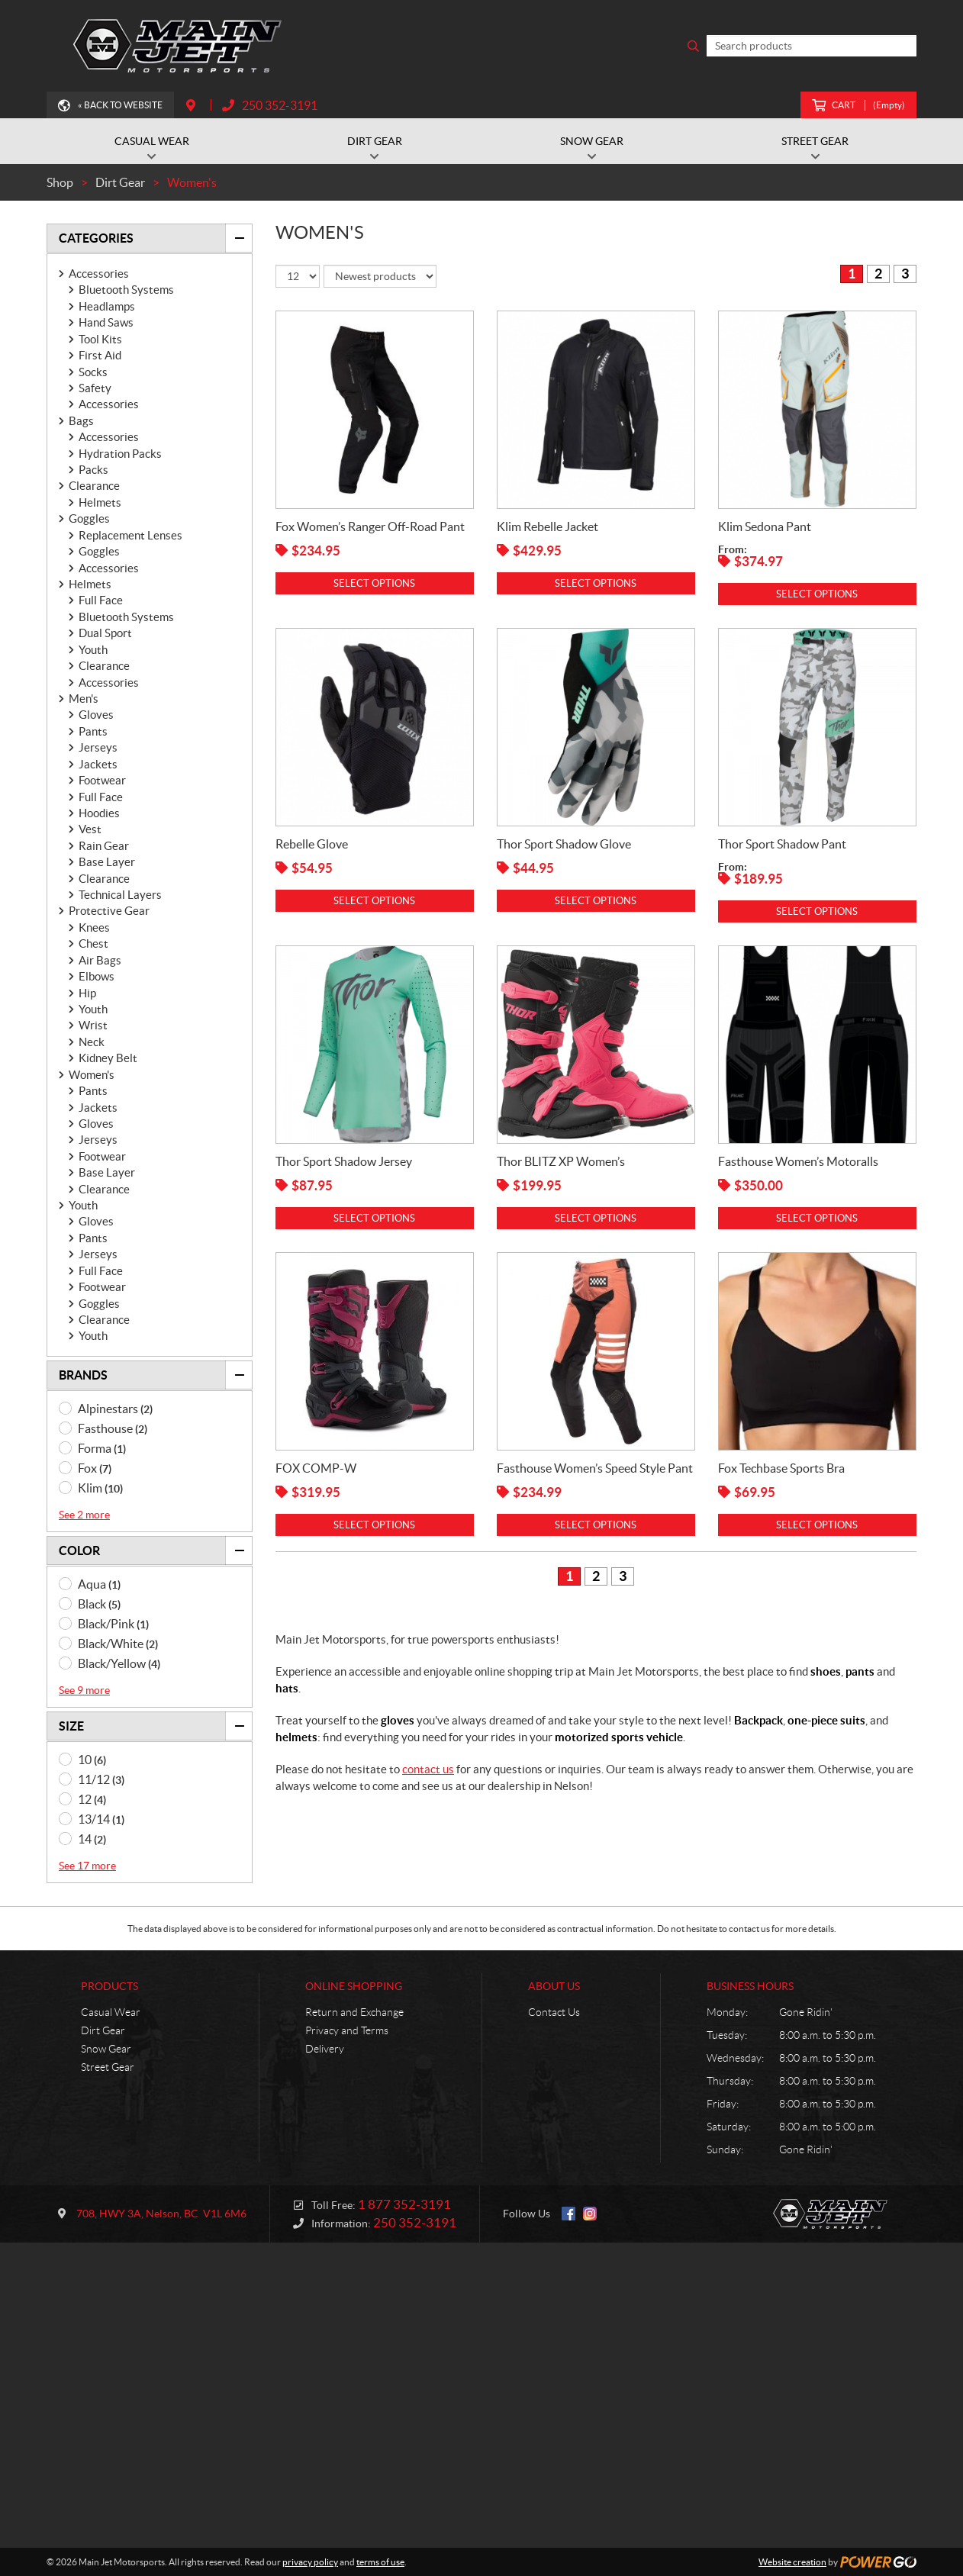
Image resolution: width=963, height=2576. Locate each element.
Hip (87, 993)
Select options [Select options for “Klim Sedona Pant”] (817, 594)
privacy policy (310, 2562)
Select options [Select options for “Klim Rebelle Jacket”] (595, 583)
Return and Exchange (354, 2012)
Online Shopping (353, 1986)
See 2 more (84, 1514)
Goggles (89, 518)
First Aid (100, 355)
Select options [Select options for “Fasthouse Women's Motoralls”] (817, 1218)
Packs (93, 469)
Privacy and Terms (346, 2030)
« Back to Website (120, 105)
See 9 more (84, 1690)
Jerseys (98, 747)
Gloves (96, 714)
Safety (95, 388)
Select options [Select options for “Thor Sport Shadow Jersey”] (374, 1218)
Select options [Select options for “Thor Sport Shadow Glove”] (595, 900)
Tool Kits (100, 339)
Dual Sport (105, 632)
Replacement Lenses (130, 535)
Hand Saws (106, 322)
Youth (93, 649)
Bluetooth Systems (126, 289)
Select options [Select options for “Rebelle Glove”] (374, 900)
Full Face (101, 600)
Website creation (792, 2562)
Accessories (99, 273)
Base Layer (107, 861)
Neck (92, 1041)
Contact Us (554, 2012)
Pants (93, 731)
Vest (90, 829)
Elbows (96, 976)
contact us (428, 1769)
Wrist (93, 1025)
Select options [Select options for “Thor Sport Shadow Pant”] (817, 911)
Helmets (100, 502)
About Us (554, 1986)
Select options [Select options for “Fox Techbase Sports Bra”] (817, 1525)
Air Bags (100, 960)
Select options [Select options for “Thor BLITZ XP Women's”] (595, 1218)
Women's (91, 1074)
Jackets (98, 764)
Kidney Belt (108, 1057)
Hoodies (99, 813)
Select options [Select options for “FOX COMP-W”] (374, 1525)
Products (109, 1986)
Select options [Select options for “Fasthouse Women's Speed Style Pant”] (595, 1525)
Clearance (94, 485)
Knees (94, 927)
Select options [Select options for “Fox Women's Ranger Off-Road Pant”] (374, 583)
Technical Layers (120, 894)
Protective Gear (109, 910)
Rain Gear (104, 845)
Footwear (102, 780)
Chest (93, 943)
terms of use (380, 2562)
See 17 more (87, 1865)
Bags (81, 420)
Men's (83, 698)
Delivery (324, 2049)
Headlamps (107, 306)
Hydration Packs (120, 453)
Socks (93, 371)
